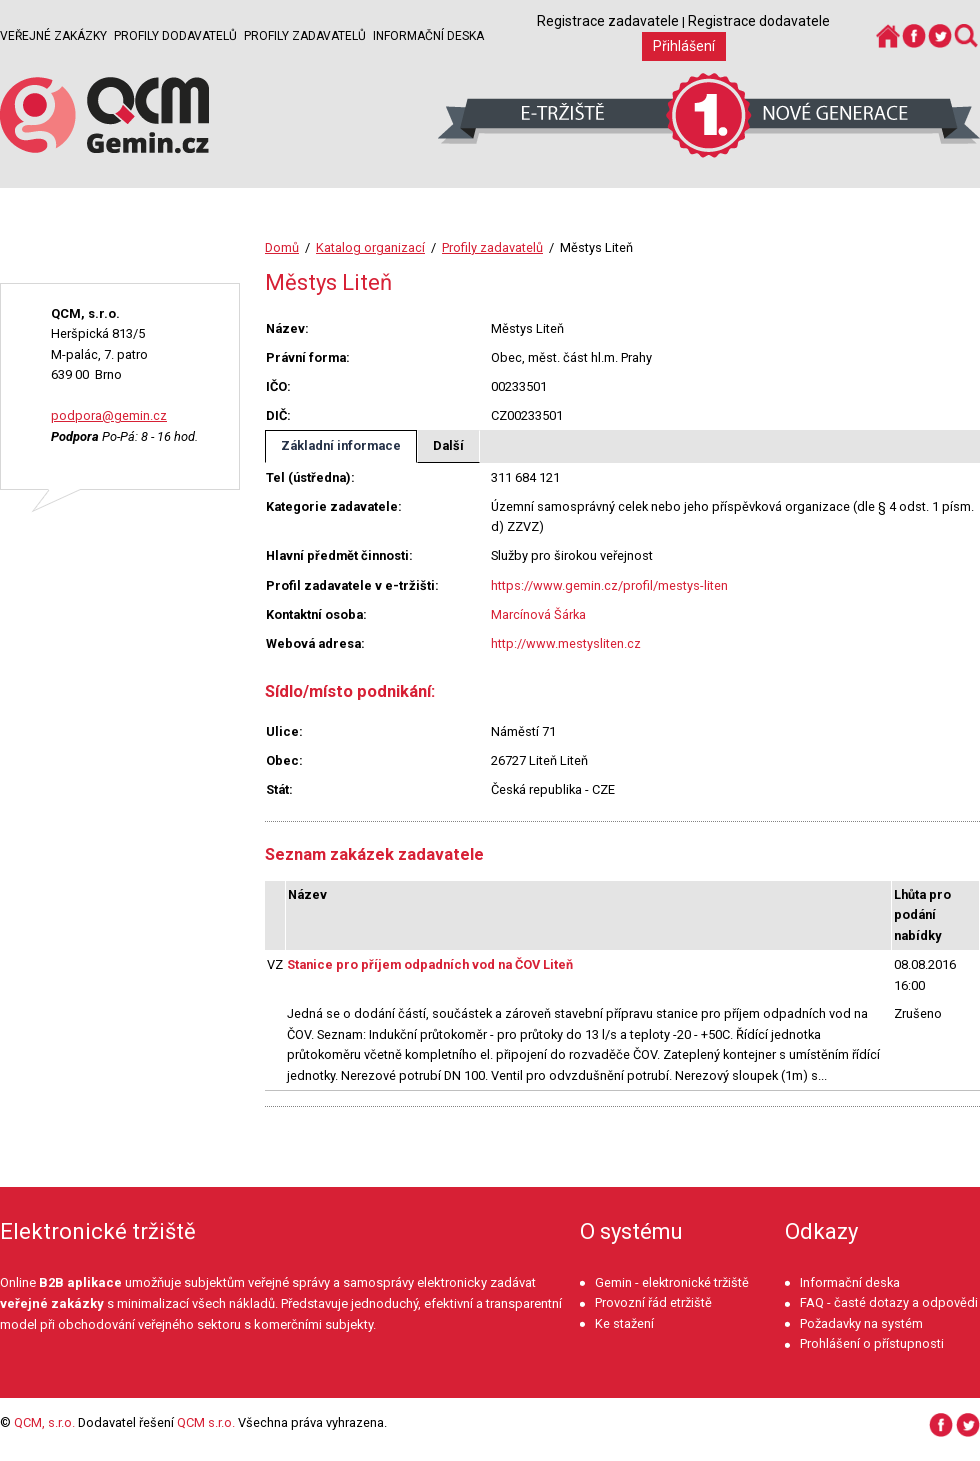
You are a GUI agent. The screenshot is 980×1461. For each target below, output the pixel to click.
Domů (282, 247)
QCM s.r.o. (206, 1422)
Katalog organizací (370, 247)
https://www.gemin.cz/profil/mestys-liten (609, 585)
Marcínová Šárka (538, 614)
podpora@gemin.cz (109, 415)
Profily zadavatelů (305, 36)
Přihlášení (684, 46)
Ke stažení (624, 1323)
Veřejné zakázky (53, 36)
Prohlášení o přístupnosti (872, 1343)
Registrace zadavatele (608, 21)
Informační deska (428, 36)
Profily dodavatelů (175, 36)
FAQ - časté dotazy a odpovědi (889, 1302)
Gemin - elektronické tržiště (672, 1282)
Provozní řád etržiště (653, 1302)
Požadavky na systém (861, 1323)
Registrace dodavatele (759, 21)
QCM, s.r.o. (44, 1422)
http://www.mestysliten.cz (566, 643)
